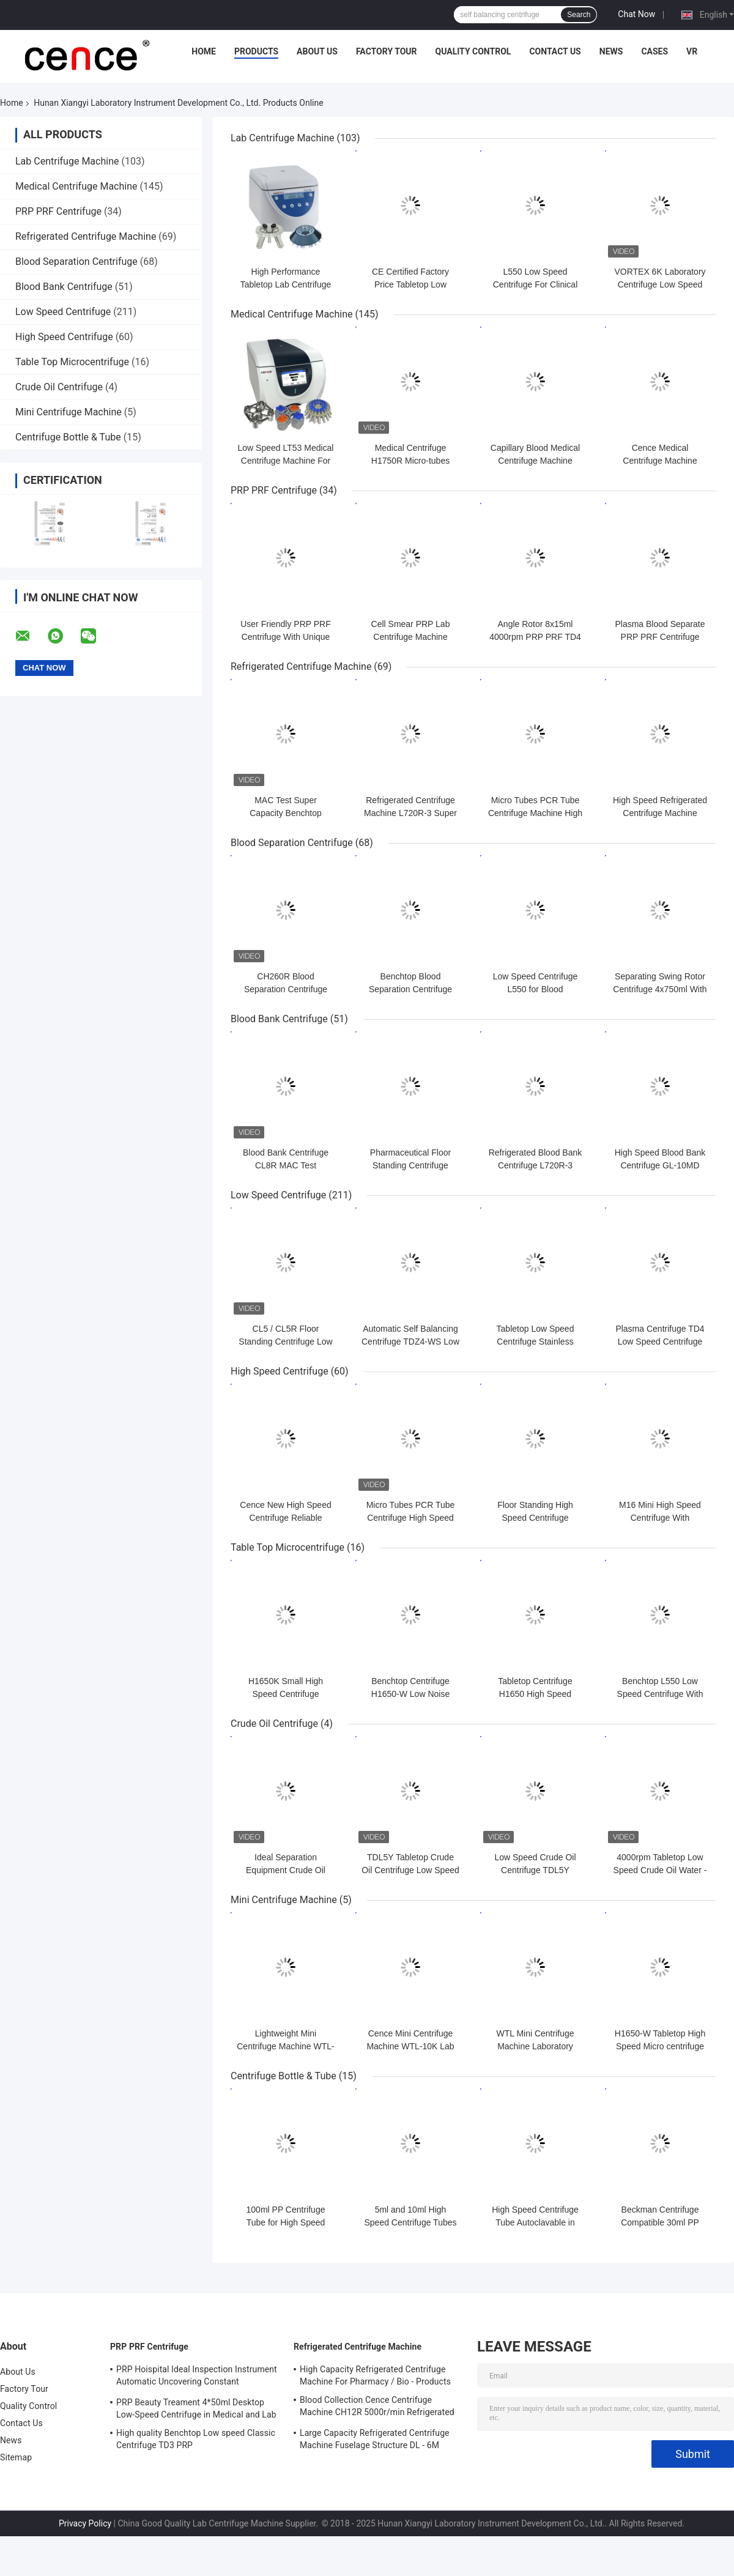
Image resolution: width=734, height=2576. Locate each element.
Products (256, 51)
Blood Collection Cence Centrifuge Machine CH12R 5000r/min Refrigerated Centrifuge (377, 2408)
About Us (317, 51)
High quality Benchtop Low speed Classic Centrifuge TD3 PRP (195, 2439)
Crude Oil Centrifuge (59, 387)
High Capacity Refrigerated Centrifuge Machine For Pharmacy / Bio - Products (375, 2375)
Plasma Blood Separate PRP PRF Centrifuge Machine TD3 (660, 637)
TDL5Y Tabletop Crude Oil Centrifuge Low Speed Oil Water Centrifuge (410, 1870)
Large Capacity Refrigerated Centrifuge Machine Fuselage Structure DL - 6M (375, 2439)
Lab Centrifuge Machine (67, 161)
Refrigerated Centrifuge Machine (85, 236)
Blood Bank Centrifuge (64, 286)
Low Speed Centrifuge (63, 311)
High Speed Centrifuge (64, 337)
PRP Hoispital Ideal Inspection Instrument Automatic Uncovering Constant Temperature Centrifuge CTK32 (196, 2377)
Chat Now (636, 14)
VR (691, 51)
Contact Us (554, 51)
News (611, 51)
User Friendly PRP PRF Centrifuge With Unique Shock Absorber (285, 637)
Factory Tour (386, 51)
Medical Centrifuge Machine (76, 186)
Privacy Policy (85, 2523)
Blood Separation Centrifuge (76, 261)
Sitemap (16, 2457)
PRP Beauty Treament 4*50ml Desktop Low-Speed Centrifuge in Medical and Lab (196, 2408)
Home (203, 51)
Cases (654, 51)
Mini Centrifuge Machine (68, 412)
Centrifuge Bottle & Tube (68, 437)
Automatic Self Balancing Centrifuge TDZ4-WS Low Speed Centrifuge (410, 1341)
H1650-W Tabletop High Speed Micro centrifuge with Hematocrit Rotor (660, 2046)
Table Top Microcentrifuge (72, 362)
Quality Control (473, 51)
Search (578, 14)
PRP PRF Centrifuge (58, 211)
